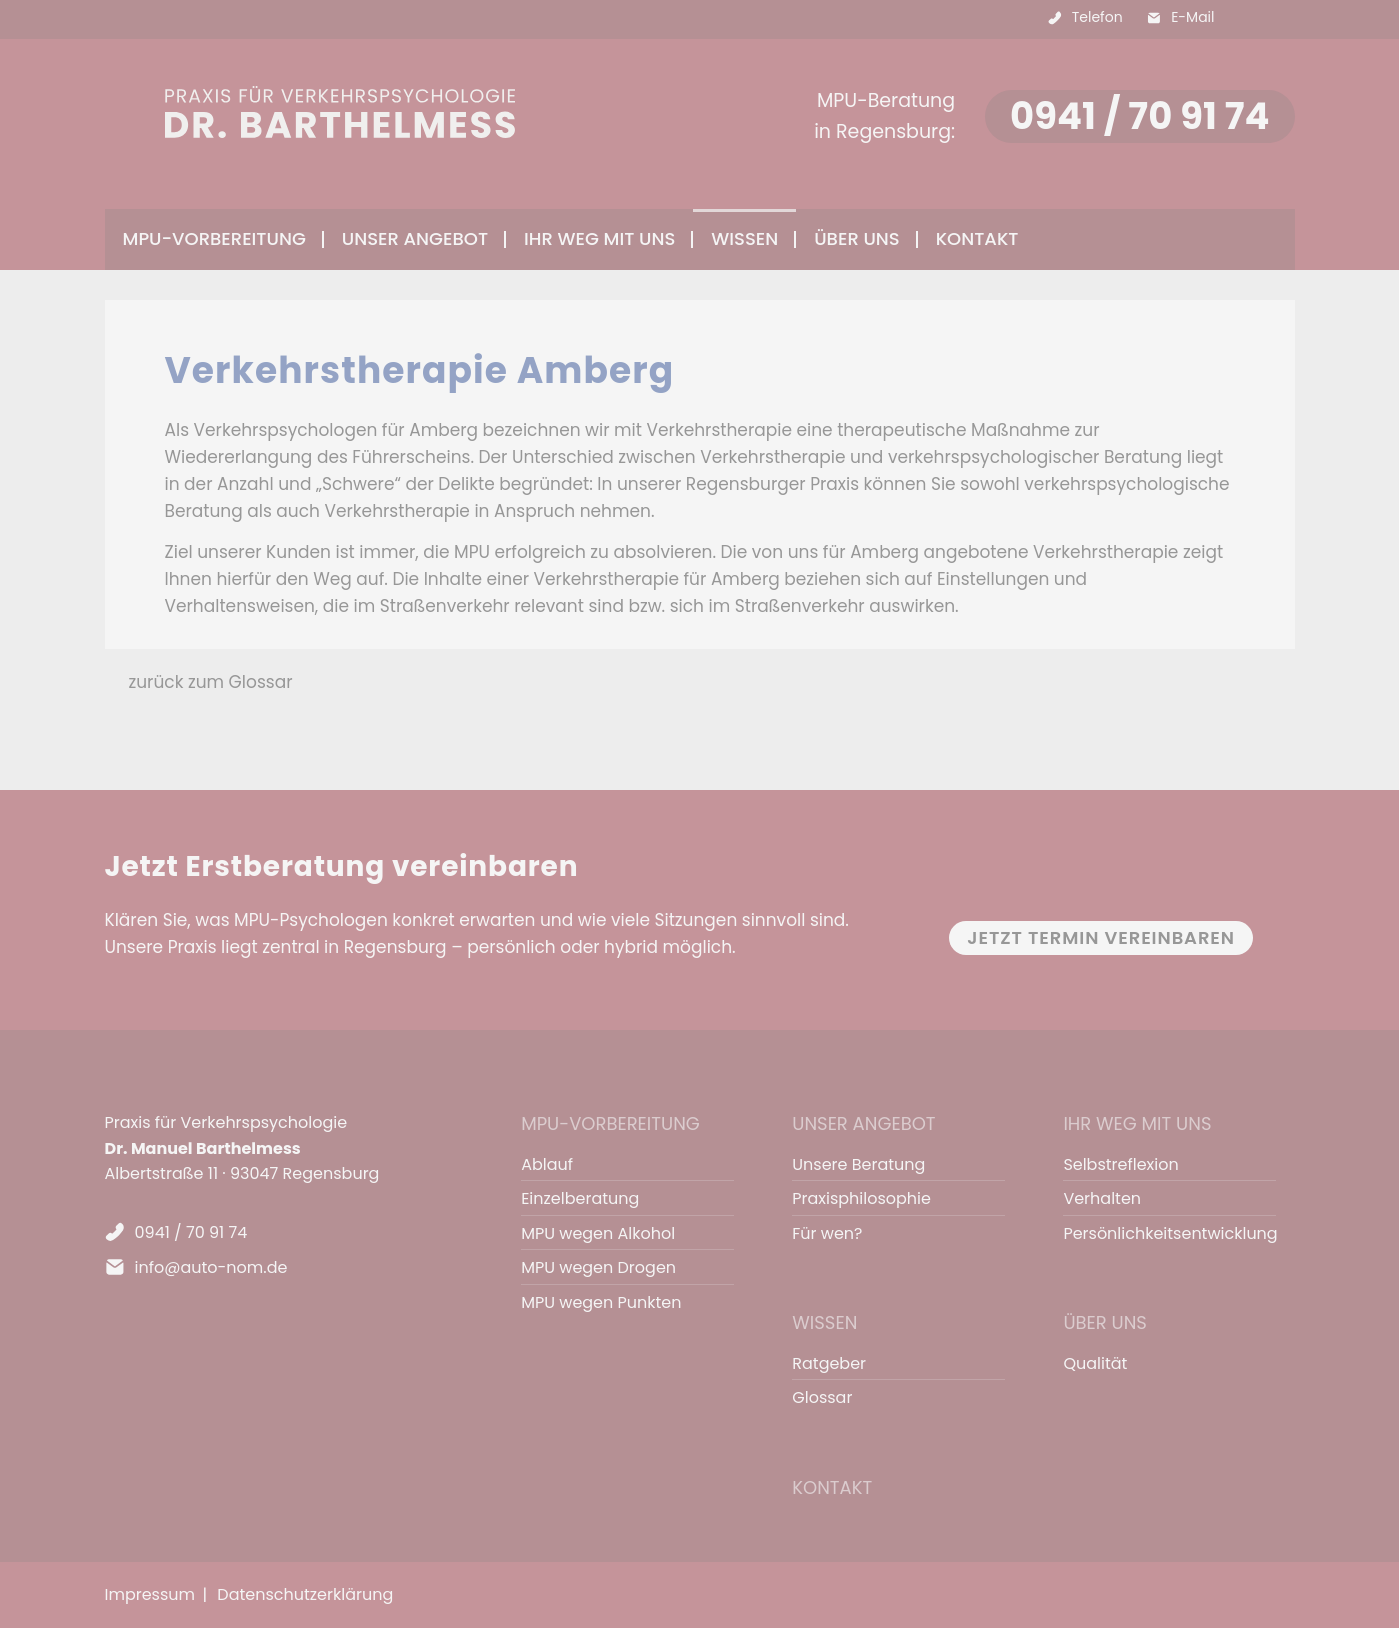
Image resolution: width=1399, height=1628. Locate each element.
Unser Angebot (863, 1123)
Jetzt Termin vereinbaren (1101, 937)
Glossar (822, 1397)
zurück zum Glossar (211, 682)
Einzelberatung (580, 1198)
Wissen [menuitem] (744, 238)
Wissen (824, 1322)
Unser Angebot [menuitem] (415, 238)
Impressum (150, 1594)
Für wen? (827, 1233)
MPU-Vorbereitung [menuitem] (214, 238)
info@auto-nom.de (211, 1267)
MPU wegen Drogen (598, 1267)
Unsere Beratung (858, 1164)
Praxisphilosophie (861, 1198)
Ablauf (547, 1164)
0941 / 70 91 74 (1139, 116)
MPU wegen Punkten (601, 1302)
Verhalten (1102, 1198)
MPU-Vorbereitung (610, 1123)
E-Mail (1192, 17)
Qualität (1095, 1363)
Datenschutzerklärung (305, 1594)
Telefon (1097, 17)
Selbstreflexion (1120, 1164)
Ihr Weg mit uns (1137, 1123)
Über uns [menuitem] (857, 238)
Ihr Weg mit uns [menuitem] (599, 238)
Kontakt (977, 238)
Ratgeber (829, 1363)
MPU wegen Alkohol (598, 1233)
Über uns (1105, 1322)
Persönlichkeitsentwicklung (1160, 1233)
